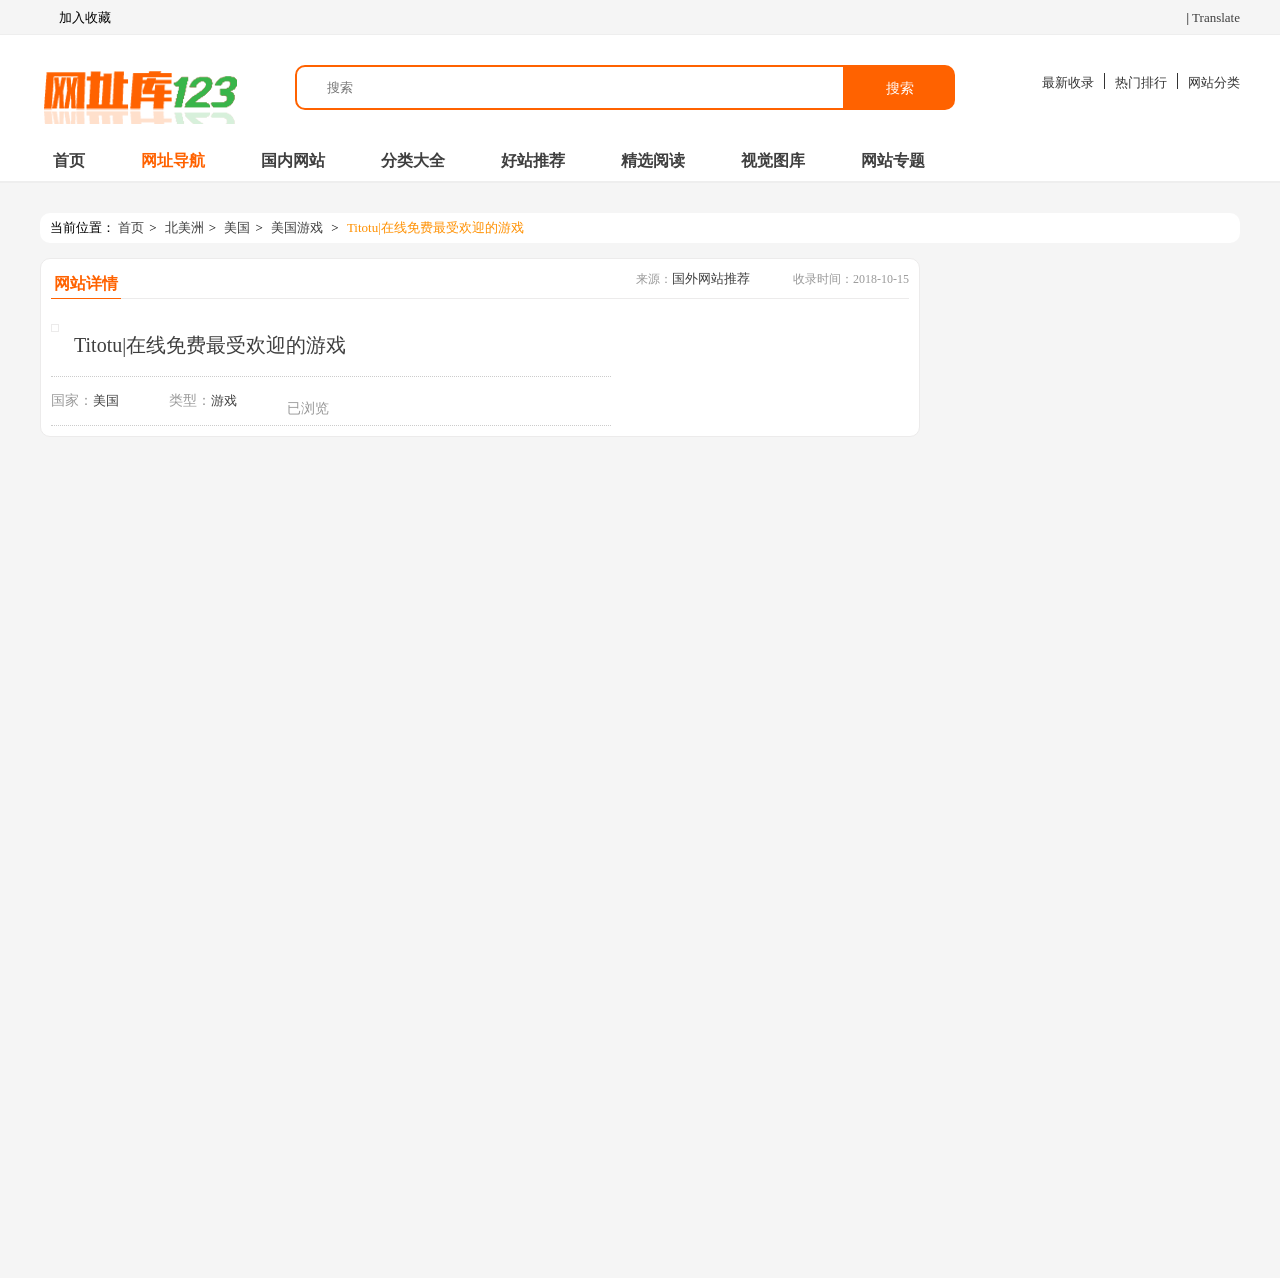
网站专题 (893, 160)
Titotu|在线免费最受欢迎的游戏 (435, 227)
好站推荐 (533, 160)
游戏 (224, 400)
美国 (237, 227)
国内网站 (293, 160)
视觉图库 (773, 160)
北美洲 (184, 227)
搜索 (900, 88)
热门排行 (1141, 82)
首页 (69, 160)
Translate (1216, 17)
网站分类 (1214, 82)
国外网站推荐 (711, 278)
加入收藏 (75, 18)
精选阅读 (653, 160)
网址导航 (173, 160)
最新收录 (1068, 82)
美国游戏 (297, 227)
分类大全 (413, 160)
